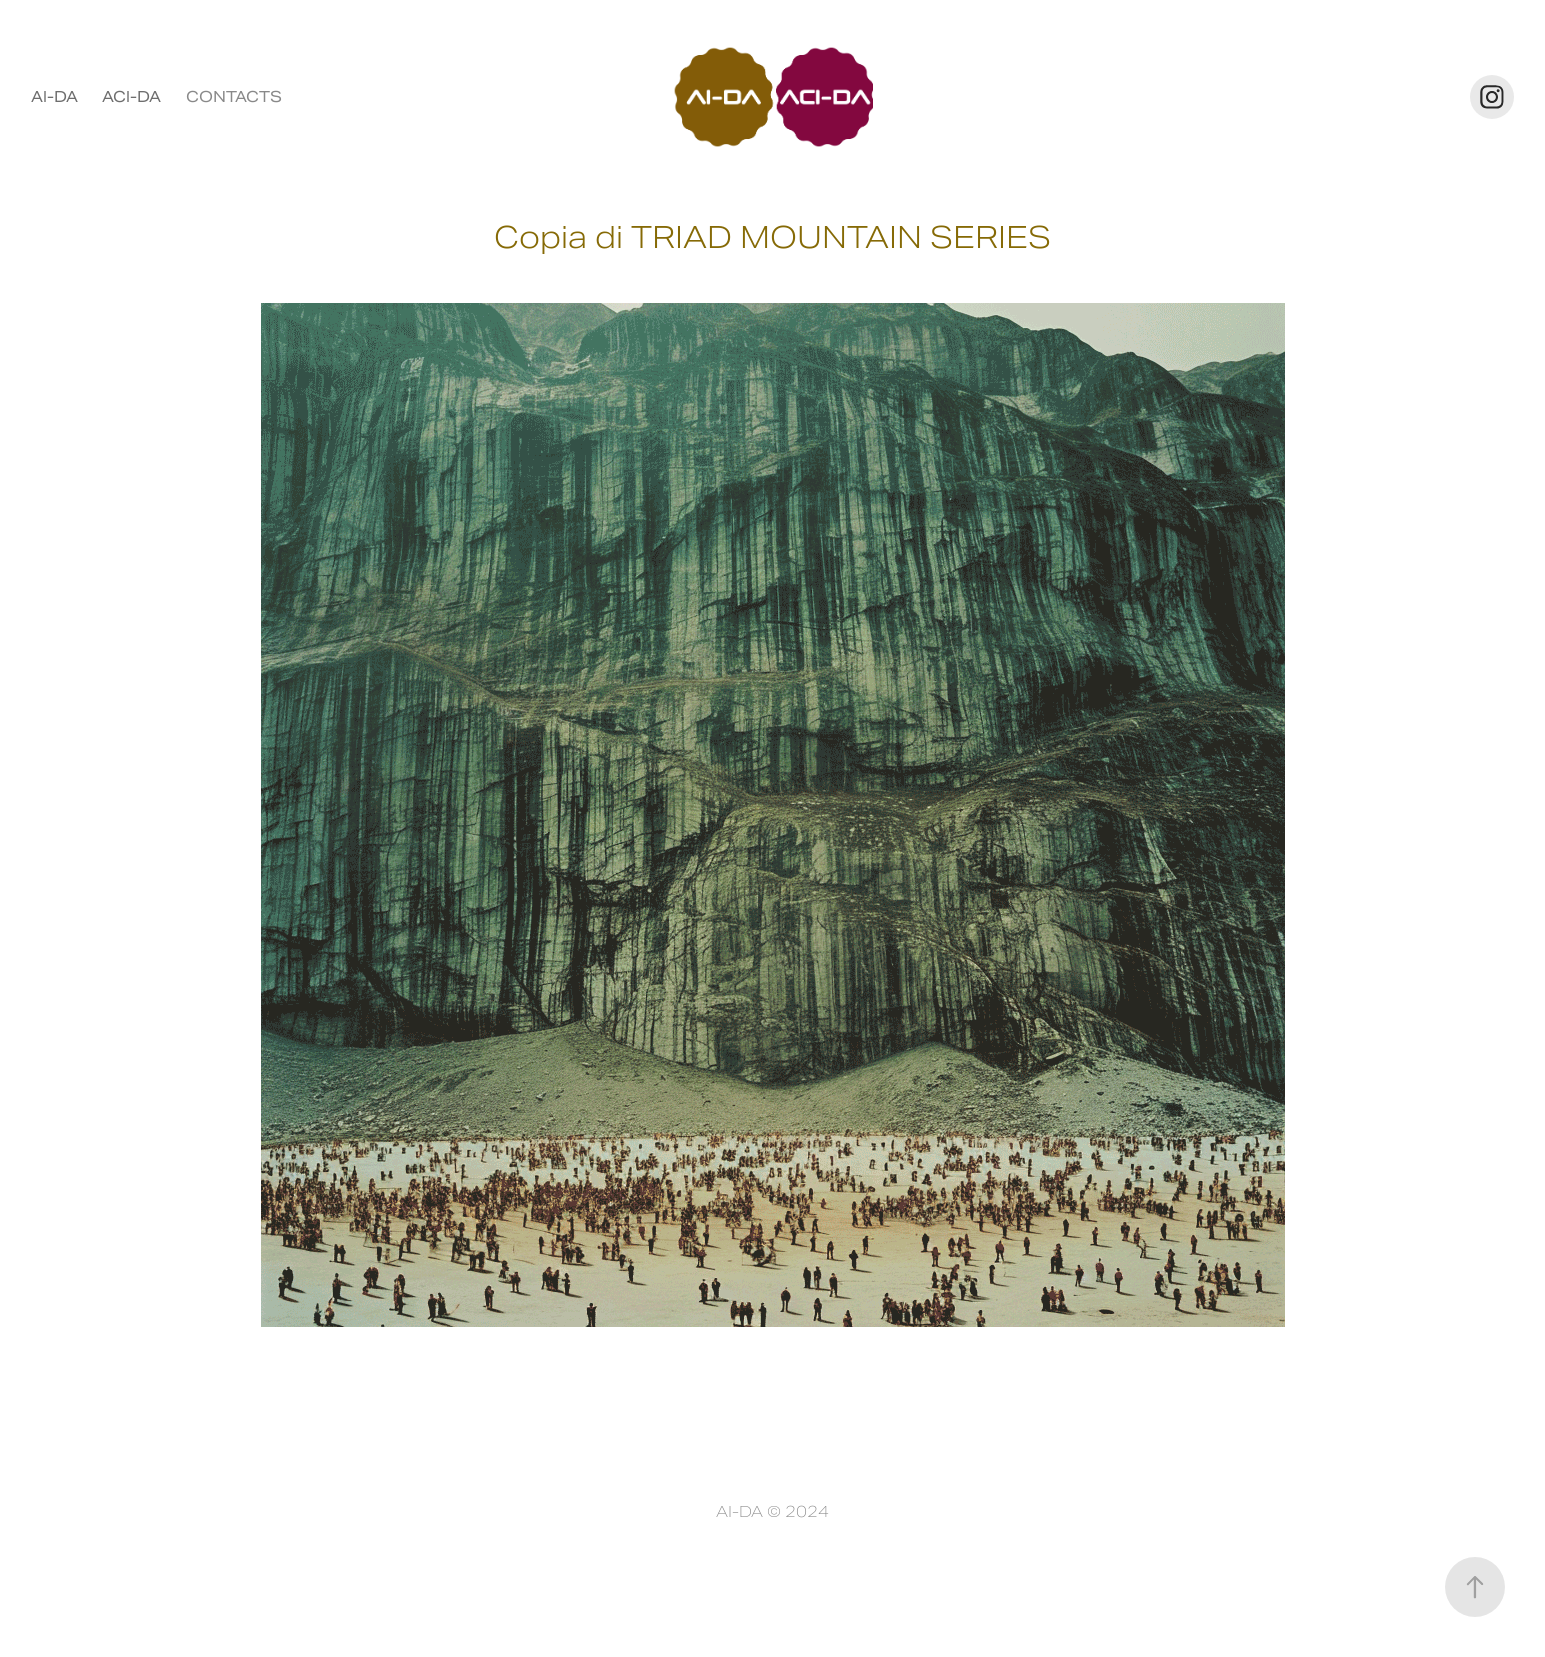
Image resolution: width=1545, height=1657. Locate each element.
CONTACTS (234, 96)
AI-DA (54, 96)
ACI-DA (131, 96)
